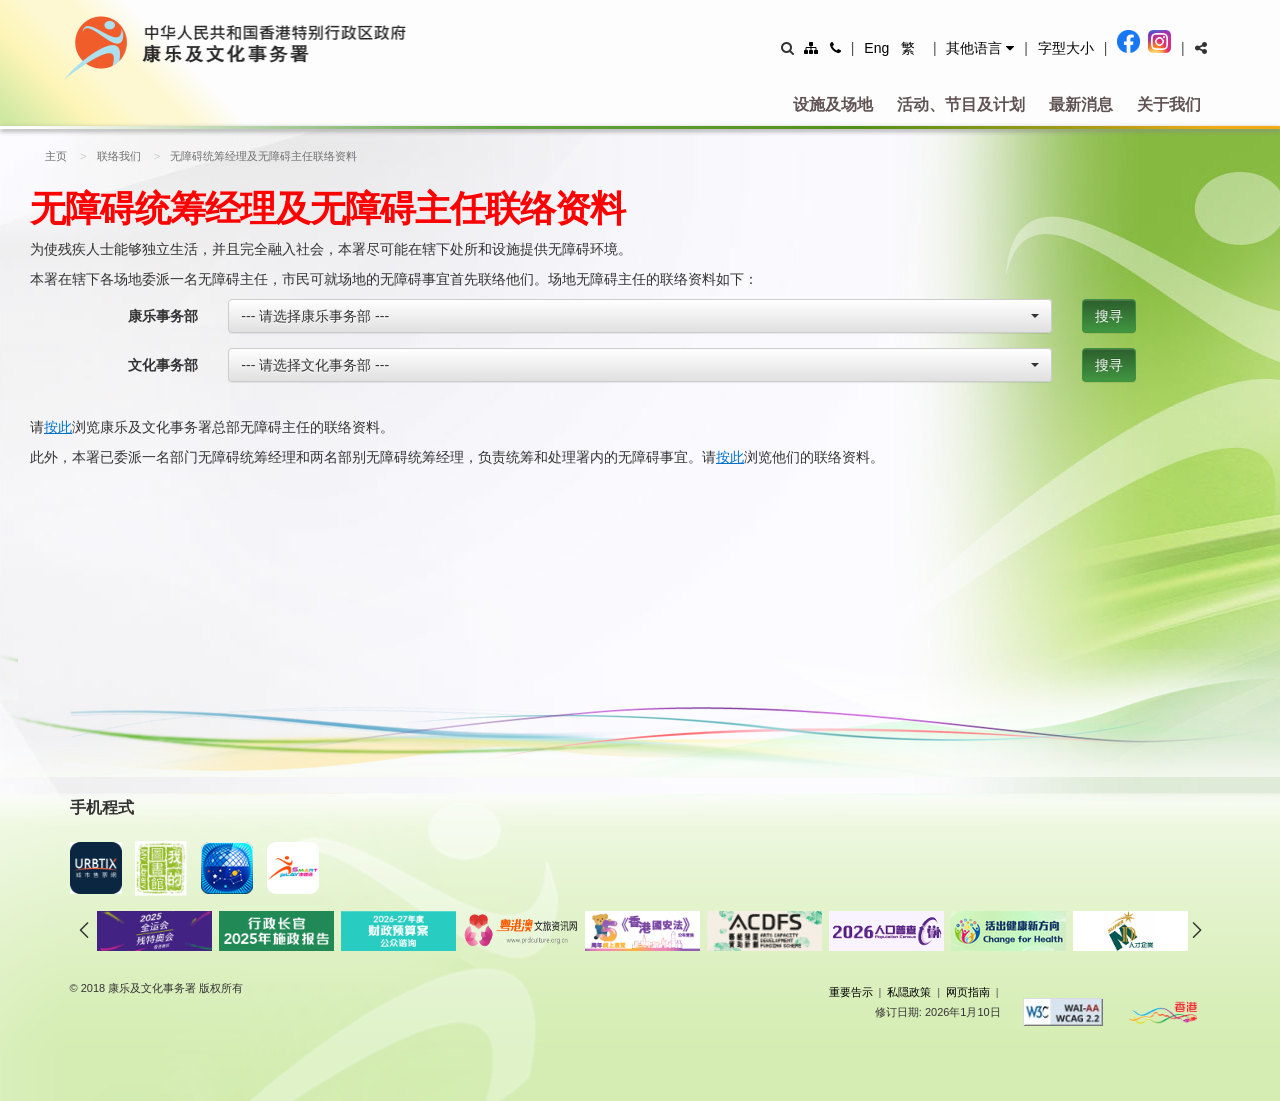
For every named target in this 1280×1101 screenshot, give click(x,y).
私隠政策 (909, 992)
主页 (56, 156)
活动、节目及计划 (961, 104)
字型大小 (1066, 48)
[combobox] (639, 316)
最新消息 (1081, 104)
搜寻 (1109, 316)
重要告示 (851, 992)
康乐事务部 (163, 316)
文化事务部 (163, 365)
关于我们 (1169, 104)
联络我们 (119, 156)
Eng (876, 48)
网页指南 (968, 992)
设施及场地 (833, 104)
